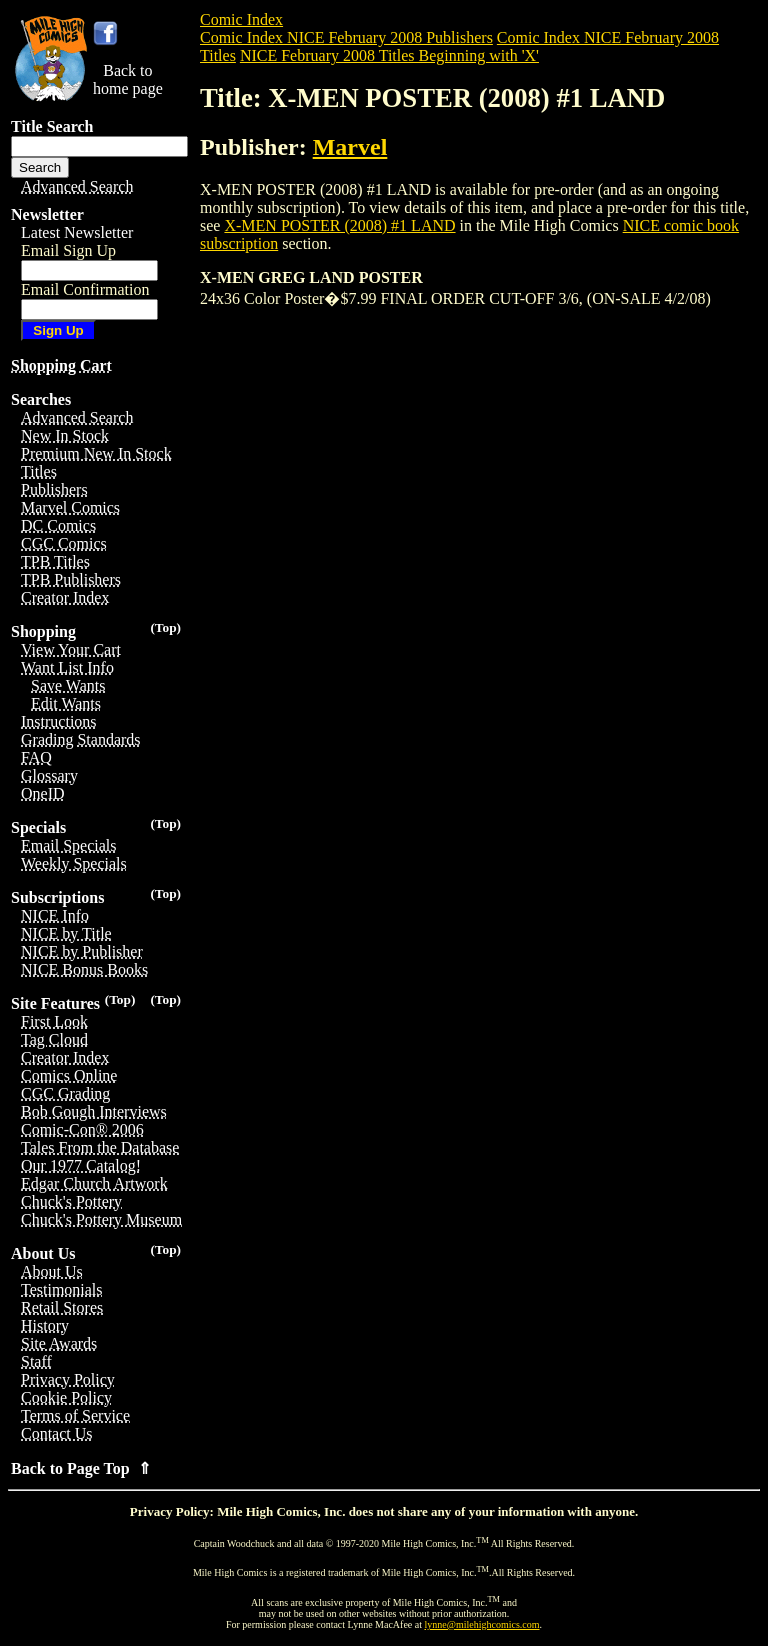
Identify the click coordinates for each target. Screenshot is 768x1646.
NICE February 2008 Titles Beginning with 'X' (389, 55)
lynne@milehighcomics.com (482, 1624)
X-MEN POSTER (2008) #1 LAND (339, 225)
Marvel (350, 147)
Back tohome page (128, 79)
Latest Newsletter (77, 232)
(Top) (165, 627)
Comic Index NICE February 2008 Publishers (346, 37)
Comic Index (241, 19)
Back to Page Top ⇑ (81, 1468)
